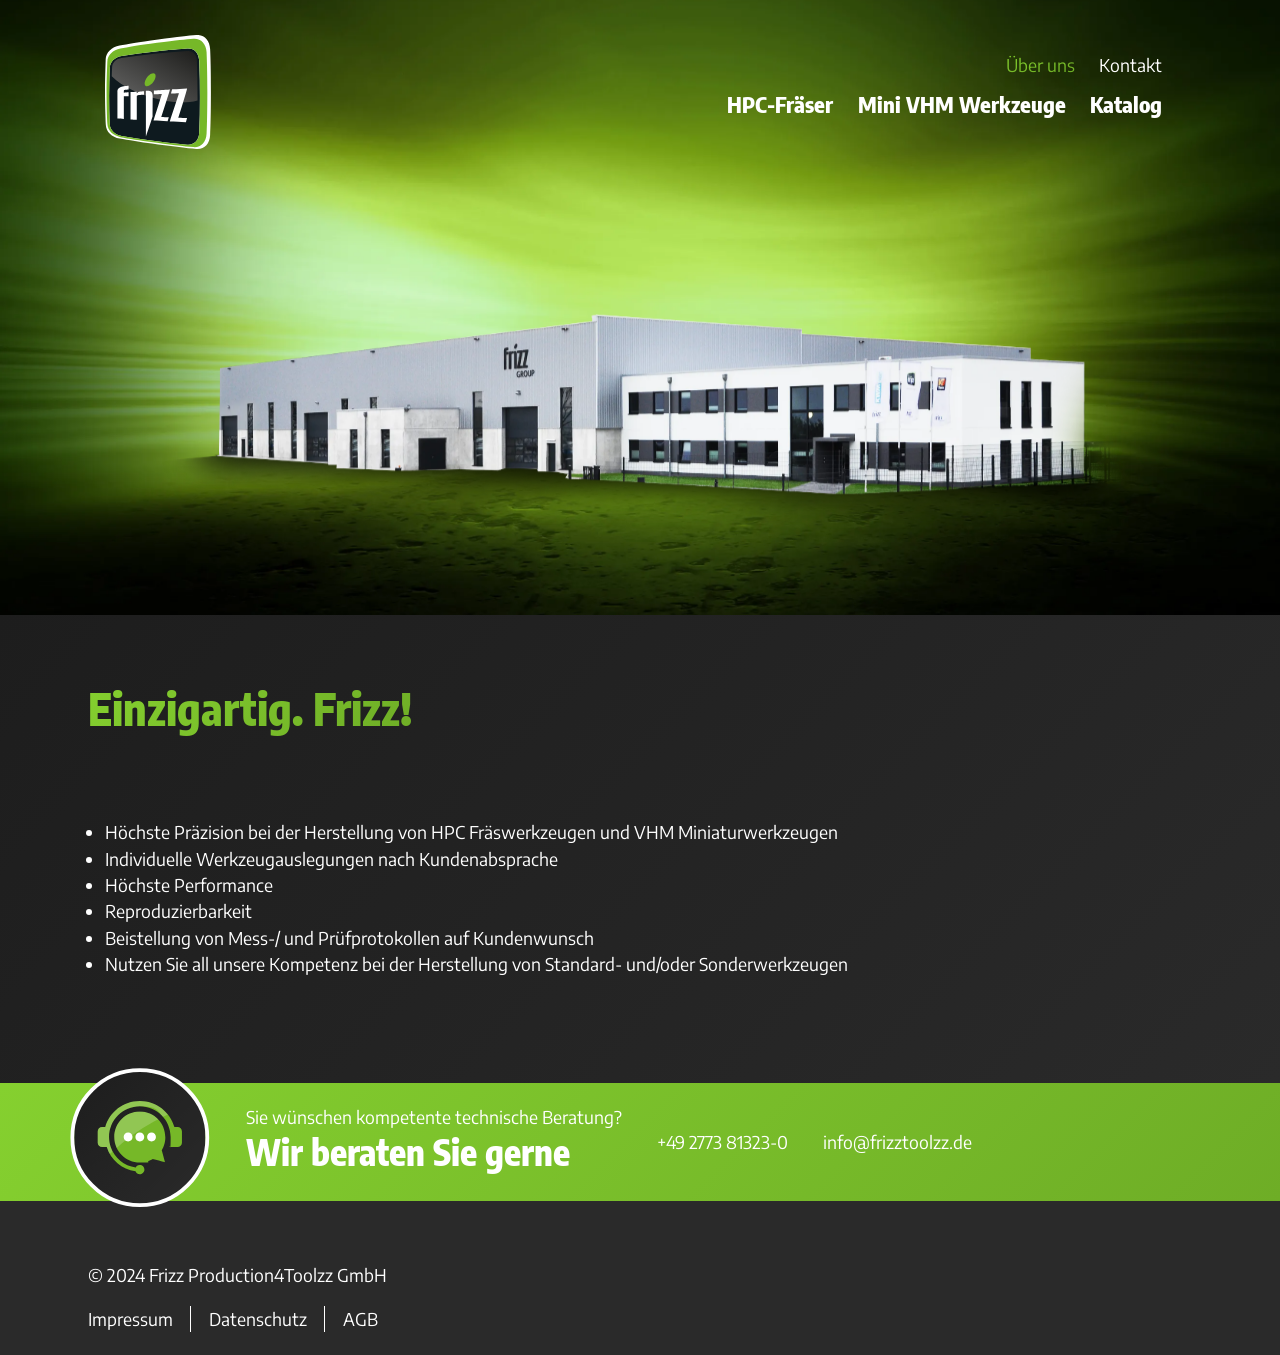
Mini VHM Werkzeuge (962, 104)
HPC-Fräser (780, 104)
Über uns (1040, 66)
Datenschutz (258, 1319)
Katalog (1126, 104)
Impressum (130, 1319)
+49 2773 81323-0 (722, 1142)
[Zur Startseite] (157, 144)
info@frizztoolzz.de (897, 1142)
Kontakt (1130, 66)
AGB (360, 1319)
